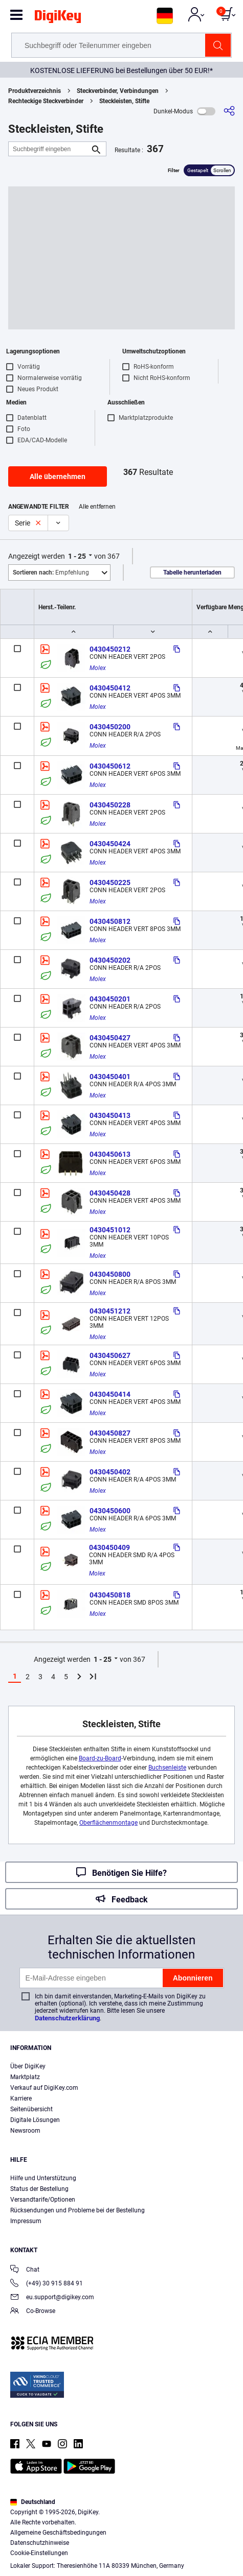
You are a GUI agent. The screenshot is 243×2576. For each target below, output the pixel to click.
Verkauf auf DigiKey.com (44, 2087)
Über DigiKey (28, 2066)
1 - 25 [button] (77, 556)
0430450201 (110, 999)
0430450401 (110, 1076)
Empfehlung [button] (51, 572)
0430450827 (110, 1433)
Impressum (25, 2221)
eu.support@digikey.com (52, 2298)
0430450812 (110, 921)
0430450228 (110, 805)
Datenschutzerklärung (67, 2018)
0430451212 (110, 1311)
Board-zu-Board (100, 1758)
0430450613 (110, 1154)
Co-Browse (32, 2312)
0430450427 (110, 1038)
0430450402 (110, 1472)
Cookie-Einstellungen (39, 2553)
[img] (58, 18)
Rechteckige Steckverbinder (45, 101)
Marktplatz (25, 2077)
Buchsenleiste (167, 1767)
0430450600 (110, 1511)
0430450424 (110, 844)
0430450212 (110, 649)
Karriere (21, 2098)
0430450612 (110, 766)
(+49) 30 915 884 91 (46, 2284)
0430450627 (110, 1355)
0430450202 (110, 960)
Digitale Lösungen (35, 2120)
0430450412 (110, 688)
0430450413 (110, 1115)
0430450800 (110, 1274)
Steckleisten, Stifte (124, 101)
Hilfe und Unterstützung (43, 2178)
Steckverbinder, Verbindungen (118, 90)
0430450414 (110, 1394)
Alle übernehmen (57, 476)
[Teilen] (229, 111)
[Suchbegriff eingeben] (49, 149)
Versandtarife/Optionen (42, 2199)
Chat (24, 2270)
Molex (98, 668)
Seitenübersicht (31, 2109)
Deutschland (32, 2502)
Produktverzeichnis (34, 90)
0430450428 (110, 1193)
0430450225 (110, 882)
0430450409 (109, 1547)
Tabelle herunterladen (192, 572)
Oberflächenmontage (108, 1822)
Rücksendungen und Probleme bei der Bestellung (77, 2210)
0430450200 (110, 727)
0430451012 (110, 1230)
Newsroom (25, 2130)
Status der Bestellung (39, 2188)
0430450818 (110, 1595)
